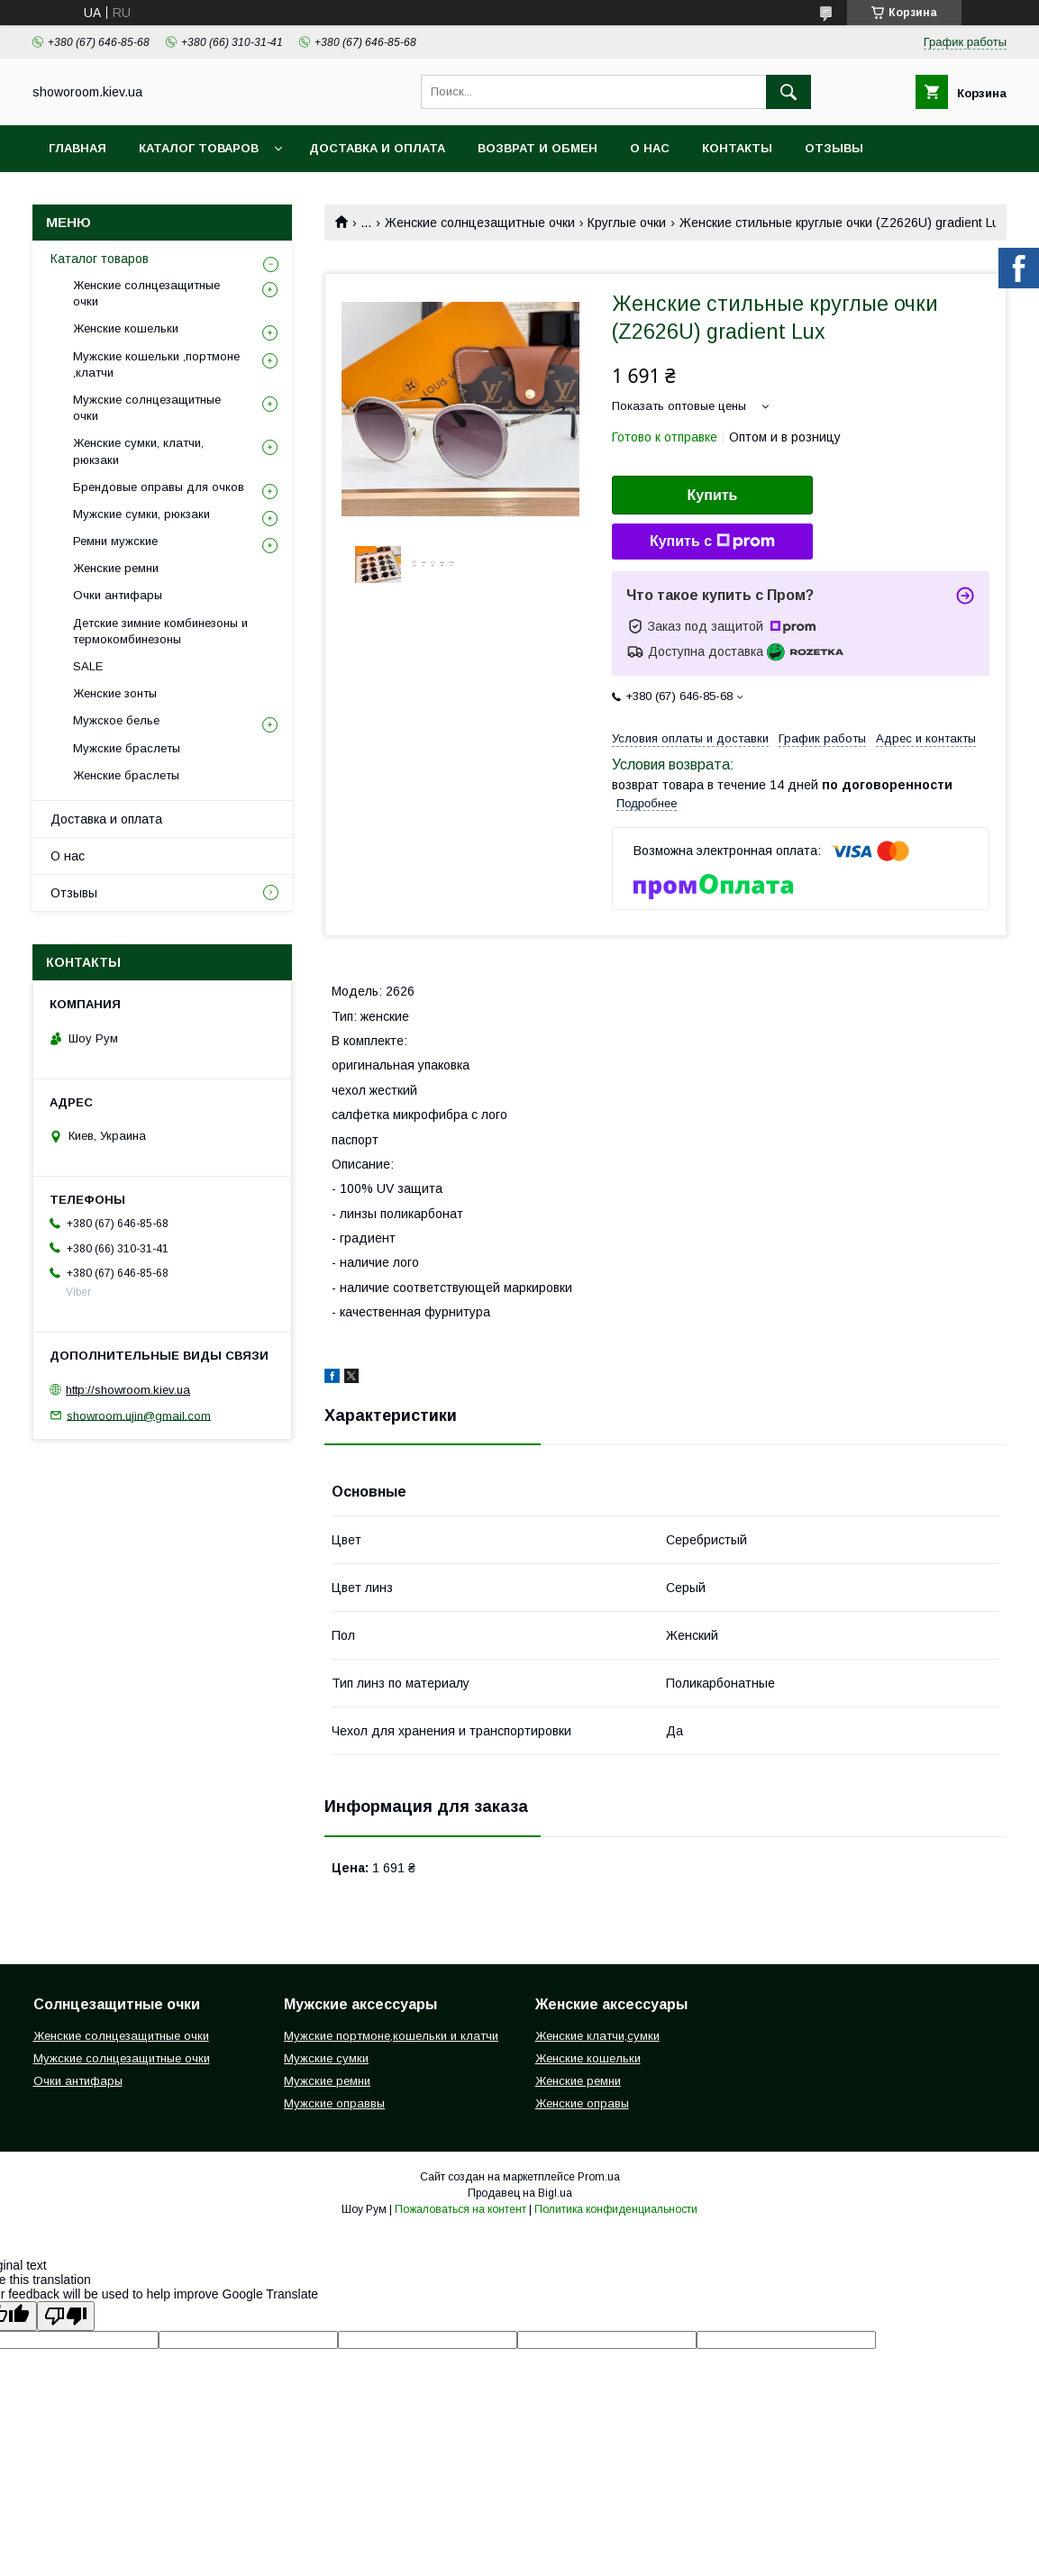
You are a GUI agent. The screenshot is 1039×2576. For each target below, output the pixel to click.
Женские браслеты (126, 775)
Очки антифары (117, 595)
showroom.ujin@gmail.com (139, 1415)
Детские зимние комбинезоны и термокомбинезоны (160, 631)
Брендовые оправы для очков (158, 487)
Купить (713, 495)
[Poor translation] (66, 2316)
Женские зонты (115, 693)
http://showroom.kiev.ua (128, 1390)
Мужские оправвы (334, 2103)
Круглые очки (627, 222)
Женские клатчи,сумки (597, 2036)
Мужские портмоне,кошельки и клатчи (391, 2036)
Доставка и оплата (377, 148)
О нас (650, 148)
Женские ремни (116, 568)
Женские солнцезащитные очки (480, 222)
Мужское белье (116, 720)
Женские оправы (582, 2103)
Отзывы (834, 148)
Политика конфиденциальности (615, 2209)
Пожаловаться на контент (460, 2209)
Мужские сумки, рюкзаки (141, 514)
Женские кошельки (125, 328)
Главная (77, 148)
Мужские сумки (326, 2058)
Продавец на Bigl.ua (520, 2193)
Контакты (737, 148)
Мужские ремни (327, 2081)
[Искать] (788, 92)
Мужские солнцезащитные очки (147, 408)
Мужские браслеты (126, 748)
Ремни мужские (115, 541)
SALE (88, 666)
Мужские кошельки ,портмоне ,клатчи (156, 364)
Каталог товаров (199, 148)
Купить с (712, 541)
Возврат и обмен (537, 148)
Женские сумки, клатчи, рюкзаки (138, 451)
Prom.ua (599, 2177)
